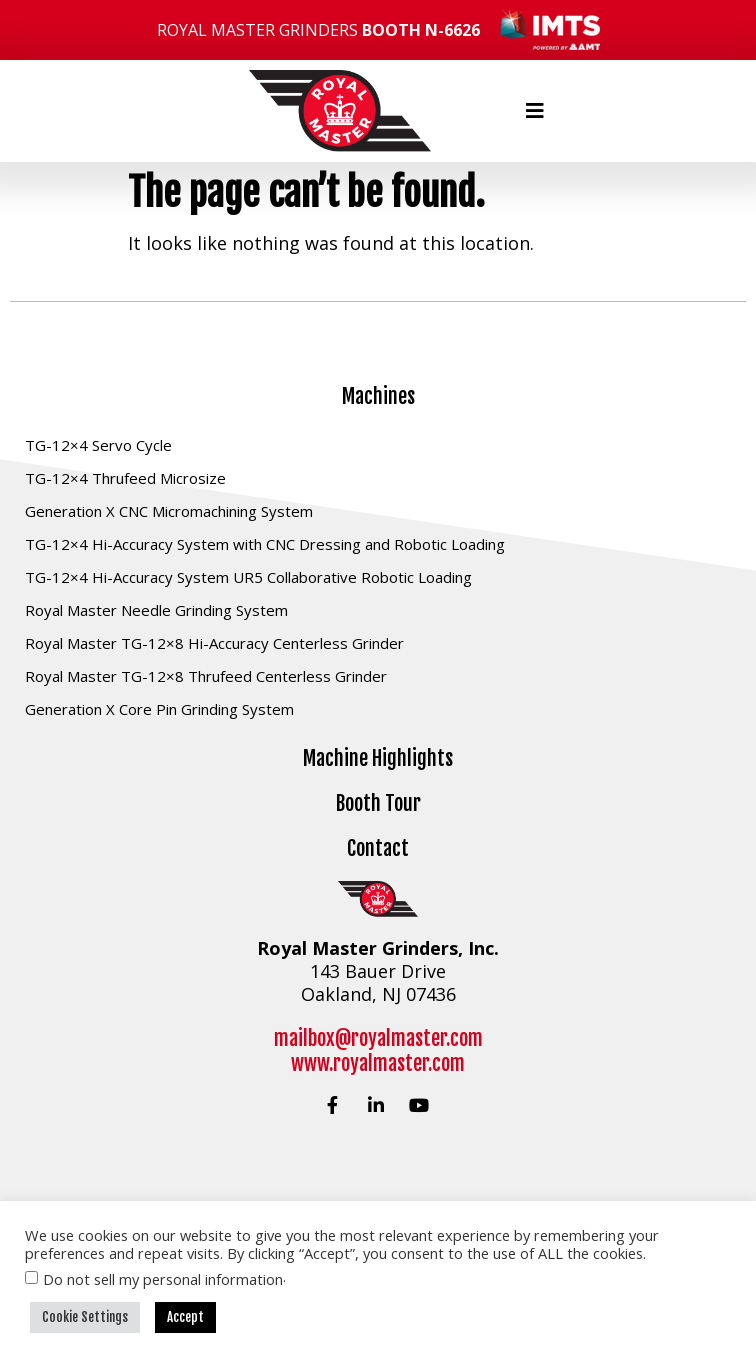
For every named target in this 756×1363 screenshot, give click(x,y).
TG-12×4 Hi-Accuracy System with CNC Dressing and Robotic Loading (265, 544)
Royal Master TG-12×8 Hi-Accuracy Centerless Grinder (214, 643)
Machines (378, 396)
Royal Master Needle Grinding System (156, 610)
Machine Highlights (378, 758)
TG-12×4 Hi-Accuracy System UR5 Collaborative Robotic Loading (248, 577)
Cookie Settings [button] (85, 1317)
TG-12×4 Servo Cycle (98, 445)
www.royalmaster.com (378, 1063)
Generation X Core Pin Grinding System (159, 709)
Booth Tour (378, 803)
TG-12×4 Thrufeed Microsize (125, 478)
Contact (378, 848)
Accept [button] (185, 1317)
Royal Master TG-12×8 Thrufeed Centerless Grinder (206, 676)
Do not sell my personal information (163, 1279)
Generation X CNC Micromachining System (169, 511)
